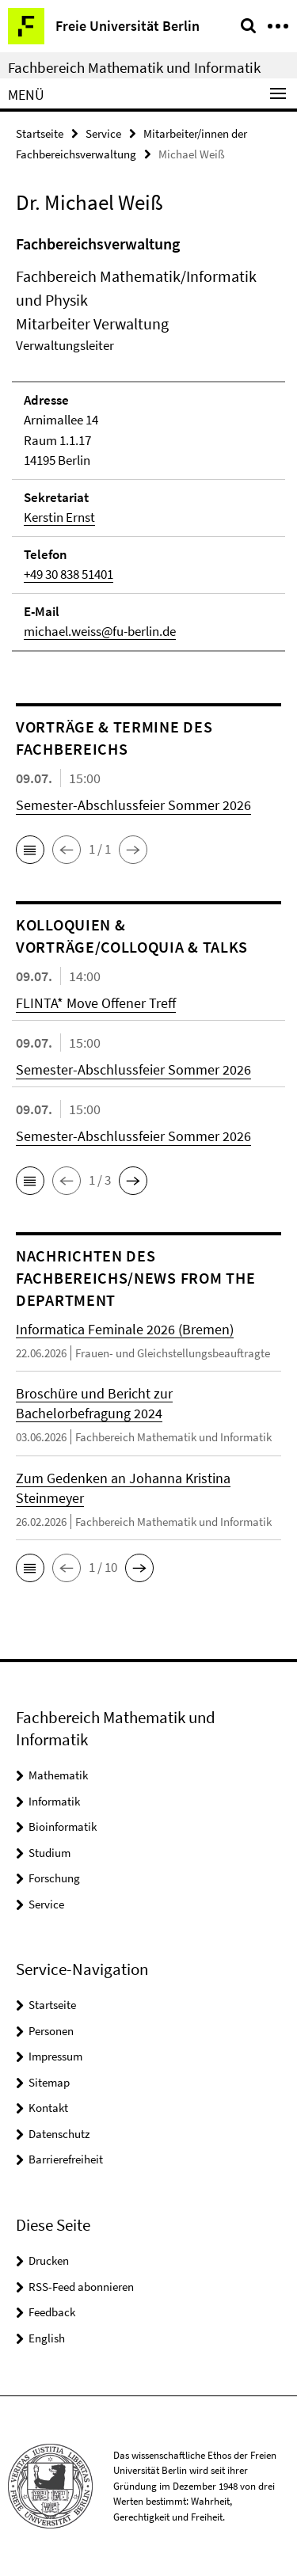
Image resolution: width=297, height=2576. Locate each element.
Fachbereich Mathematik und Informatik (134, 67)
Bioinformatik (63, 1826)
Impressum (55, 2056)
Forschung (54, 1877)
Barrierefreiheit (66, 2159)
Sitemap (49, 2082)
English (47, 2338)
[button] (30, 850)
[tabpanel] (148, 442)
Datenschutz (59, 2133)
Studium (49, 1852)
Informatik (54, 1801)
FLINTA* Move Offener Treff (96, 1003)
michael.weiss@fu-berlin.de (100, 631)
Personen (51, 2030)
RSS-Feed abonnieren (81, 2286)
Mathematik (58, 1775)
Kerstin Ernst (59, 517)
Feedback (52, 2311)
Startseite (39, 133)
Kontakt (48, 2107)
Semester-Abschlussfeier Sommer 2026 (133, 805)
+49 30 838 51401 (68, 574)
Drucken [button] (49, 2260)
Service (103, 133)
